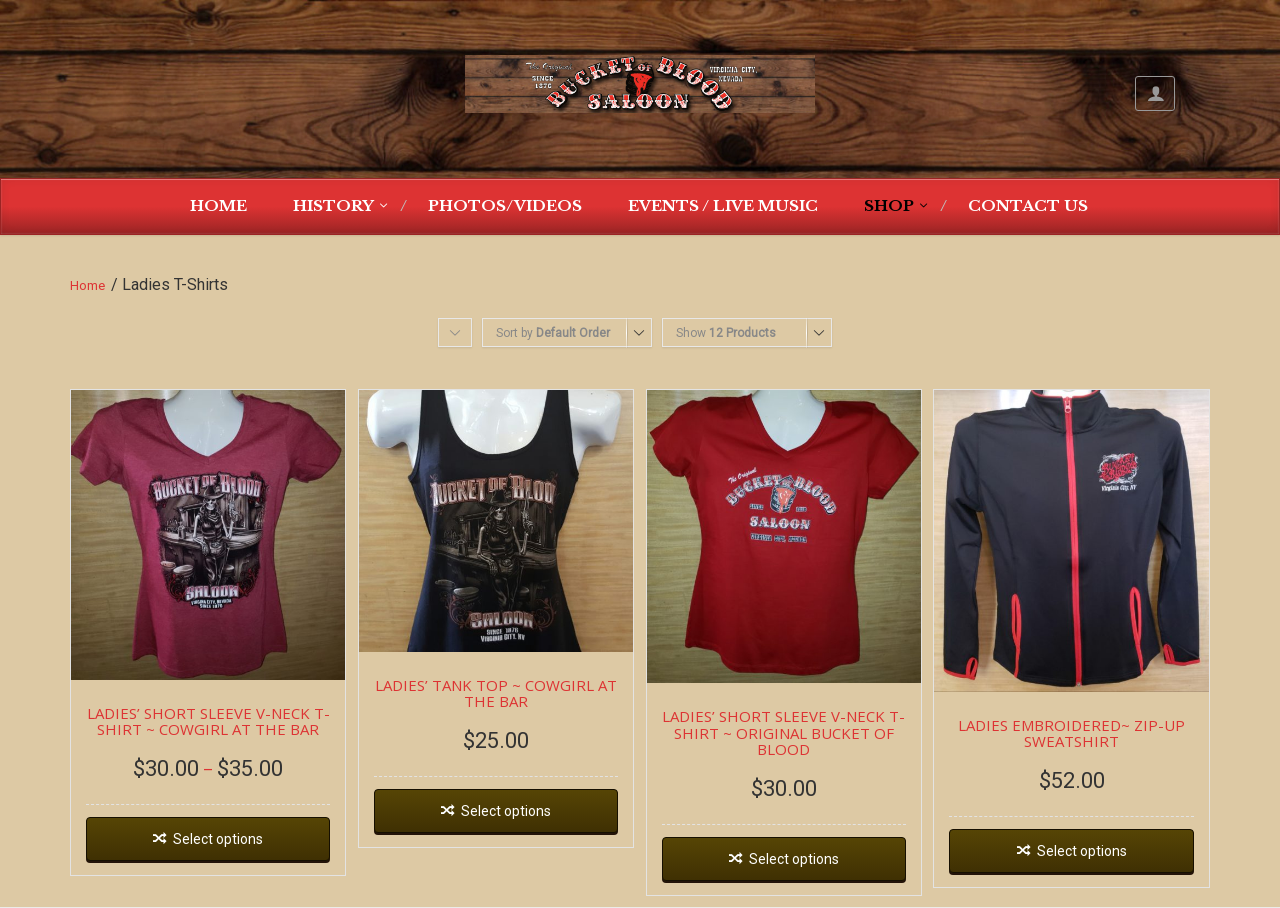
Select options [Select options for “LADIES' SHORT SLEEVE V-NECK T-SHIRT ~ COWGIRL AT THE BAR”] (218, 839)
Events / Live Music (723, 205)
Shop (889, 205)
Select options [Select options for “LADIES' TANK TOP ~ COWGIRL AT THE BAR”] (506, 811)
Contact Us (1028, 205)
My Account (1155, 93)
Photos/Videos (505, 205)
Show (726, 333)
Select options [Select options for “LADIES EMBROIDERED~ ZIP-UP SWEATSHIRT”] (1082, 851)
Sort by (553, 333)
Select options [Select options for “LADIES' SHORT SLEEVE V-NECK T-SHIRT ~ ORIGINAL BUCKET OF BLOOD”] (794, 859)
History (333, 205)
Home (218, 205)
